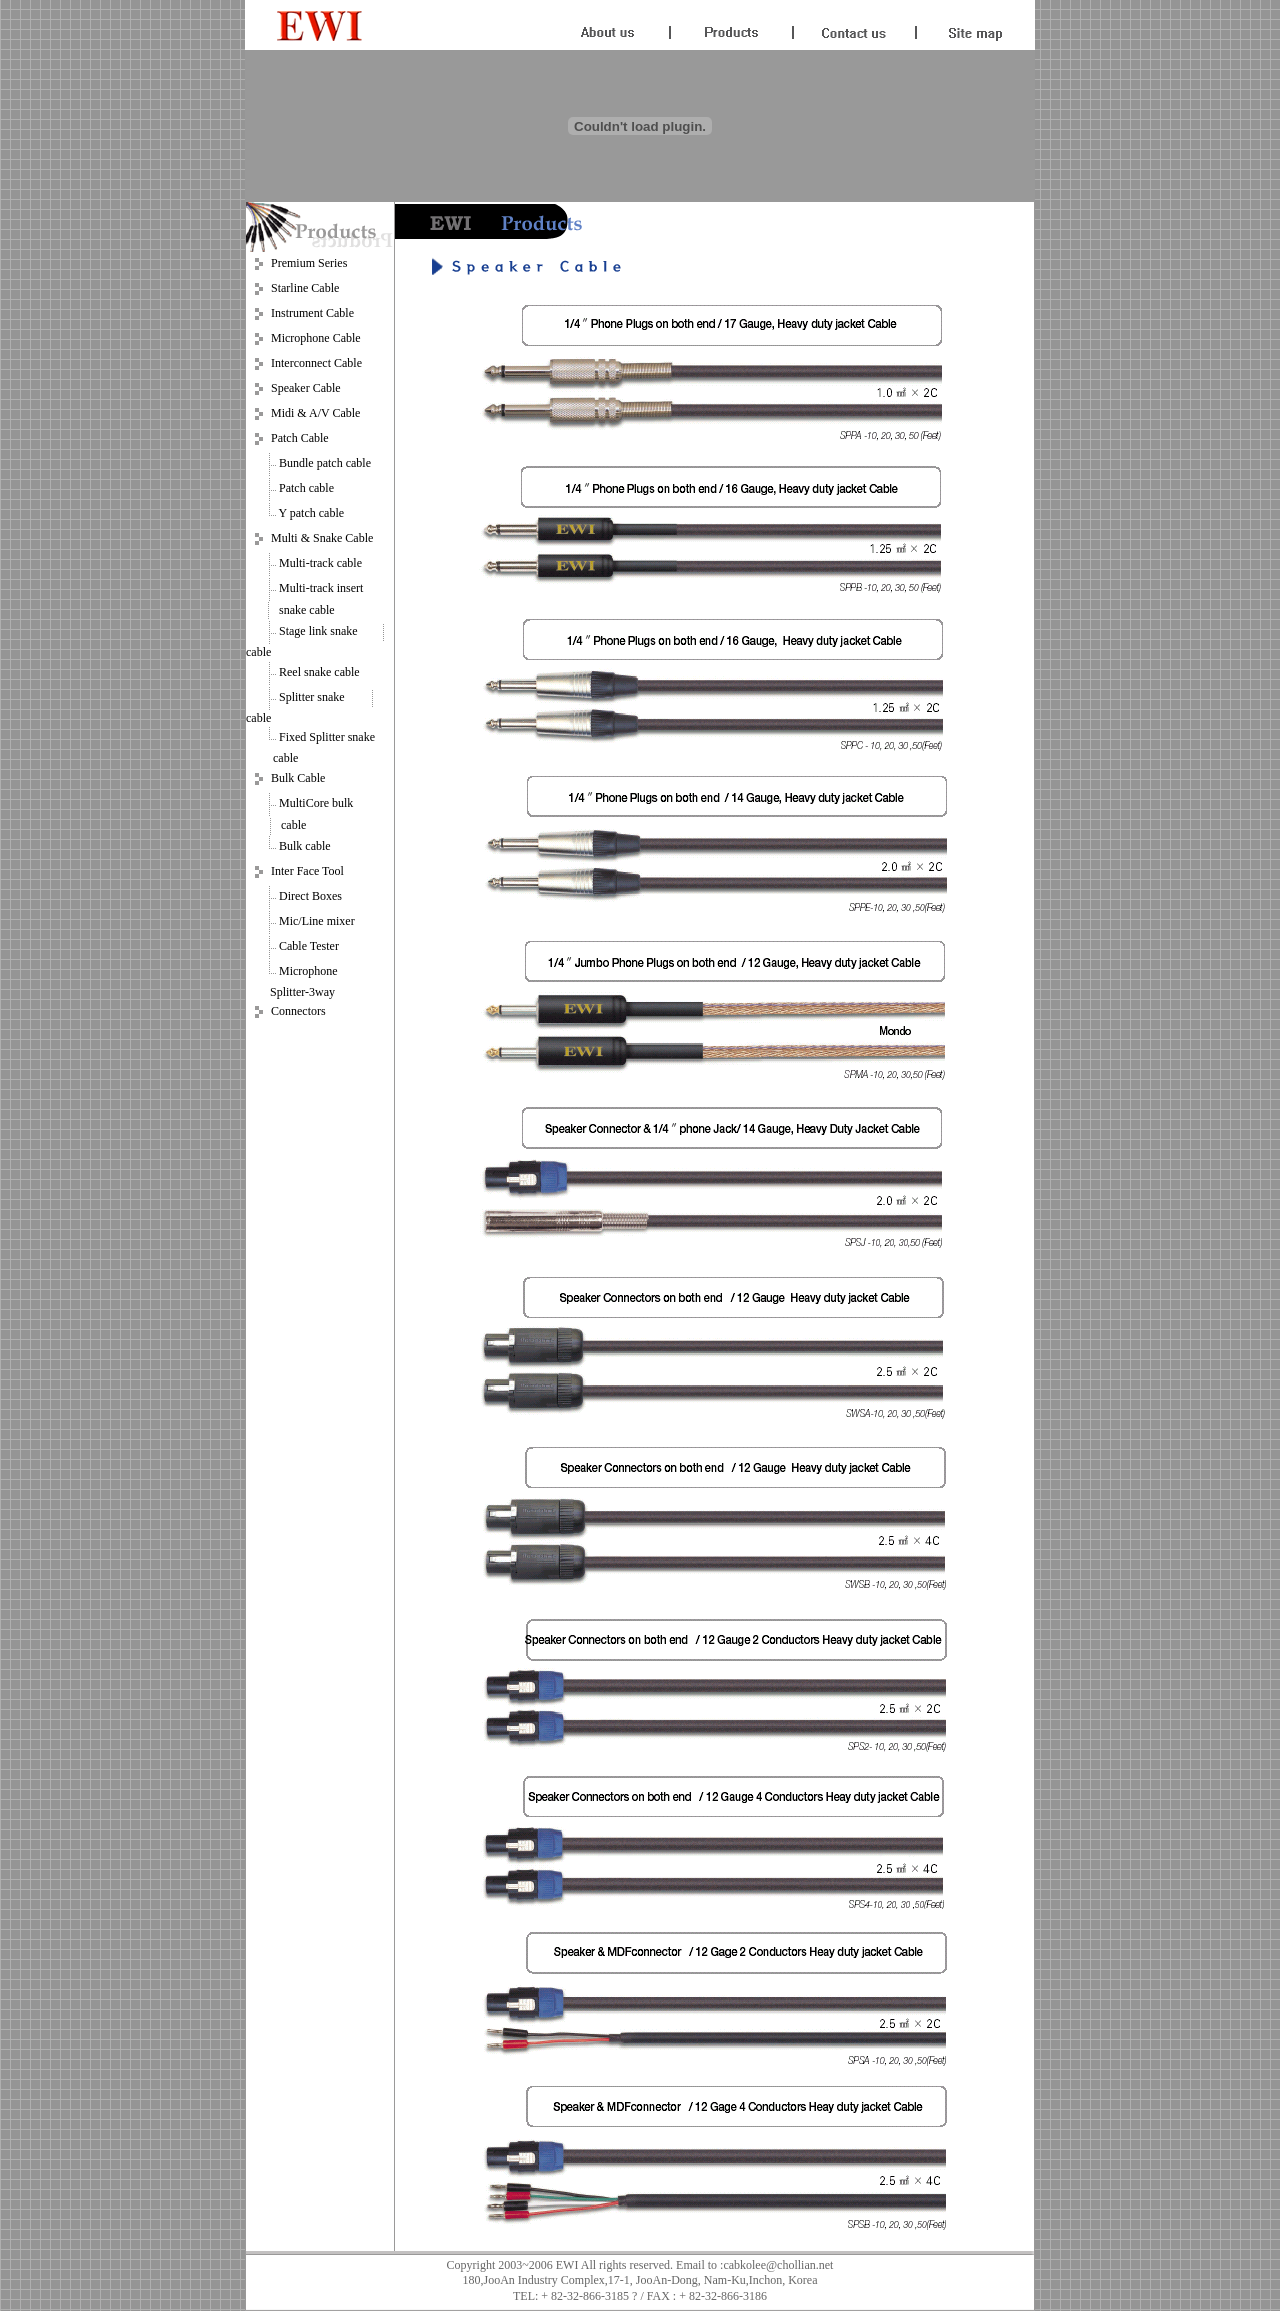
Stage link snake (320, 631)
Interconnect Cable (316, 363)
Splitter (296, 697)
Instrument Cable (312, 313)
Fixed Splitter (312, 737)
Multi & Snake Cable (322, 538)
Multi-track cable (320, 563)
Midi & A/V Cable (315, 413)
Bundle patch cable (325, 463)
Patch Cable (300, 438)
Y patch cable (312, 513)
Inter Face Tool (307, 871)
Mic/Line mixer (317, 921)
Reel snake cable (319, 672)
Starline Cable (305, 288)
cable (258, 652)
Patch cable (306, 488)
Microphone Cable (316, 338)
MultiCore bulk (316, 803)
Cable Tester (309, 946)
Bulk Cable (298, 778)
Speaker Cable (306, 388)
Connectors (298, 1012)
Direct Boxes (310, 896)
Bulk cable (305, 846)
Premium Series (309, 263)
